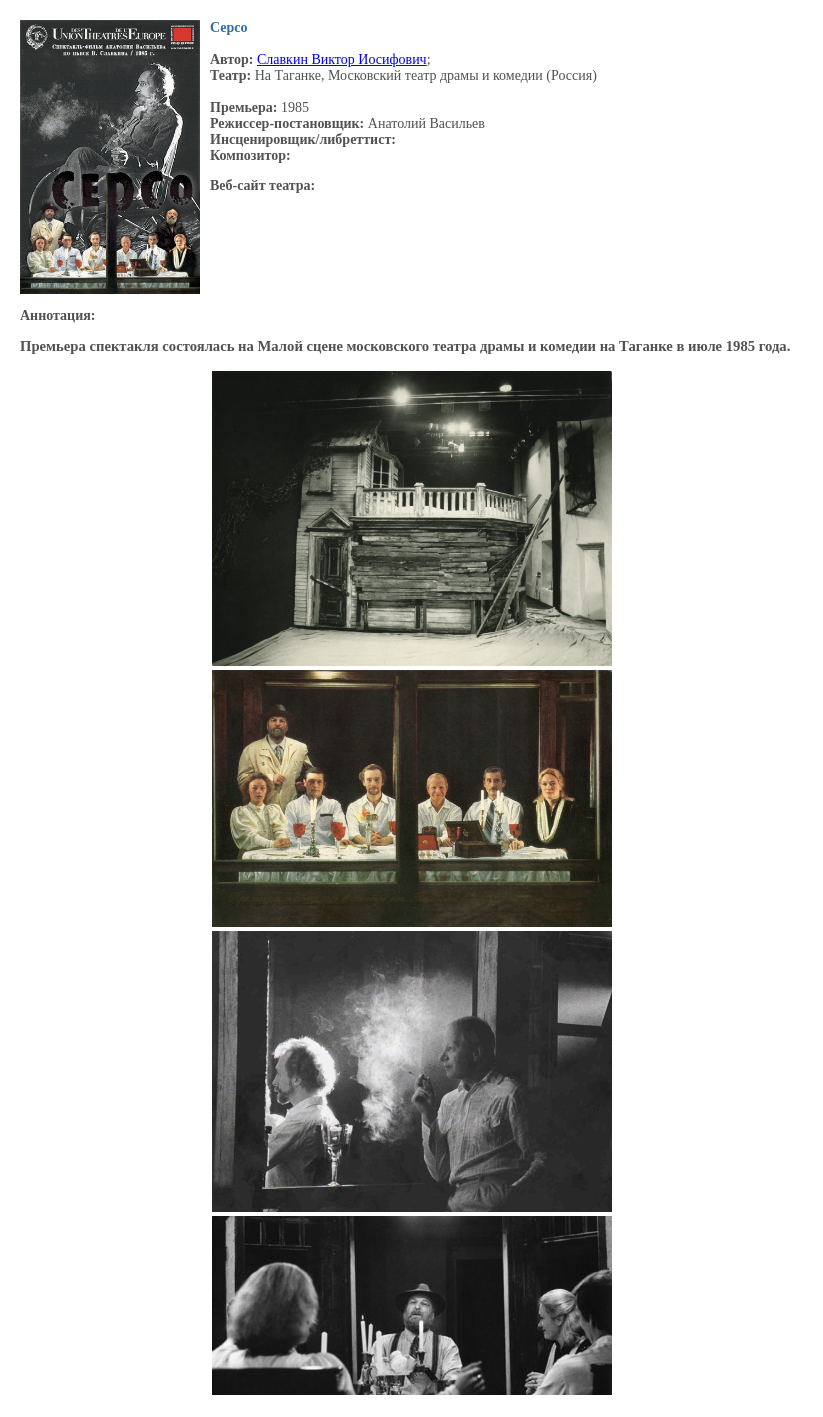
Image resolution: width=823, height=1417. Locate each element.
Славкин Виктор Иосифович (342, 59)
